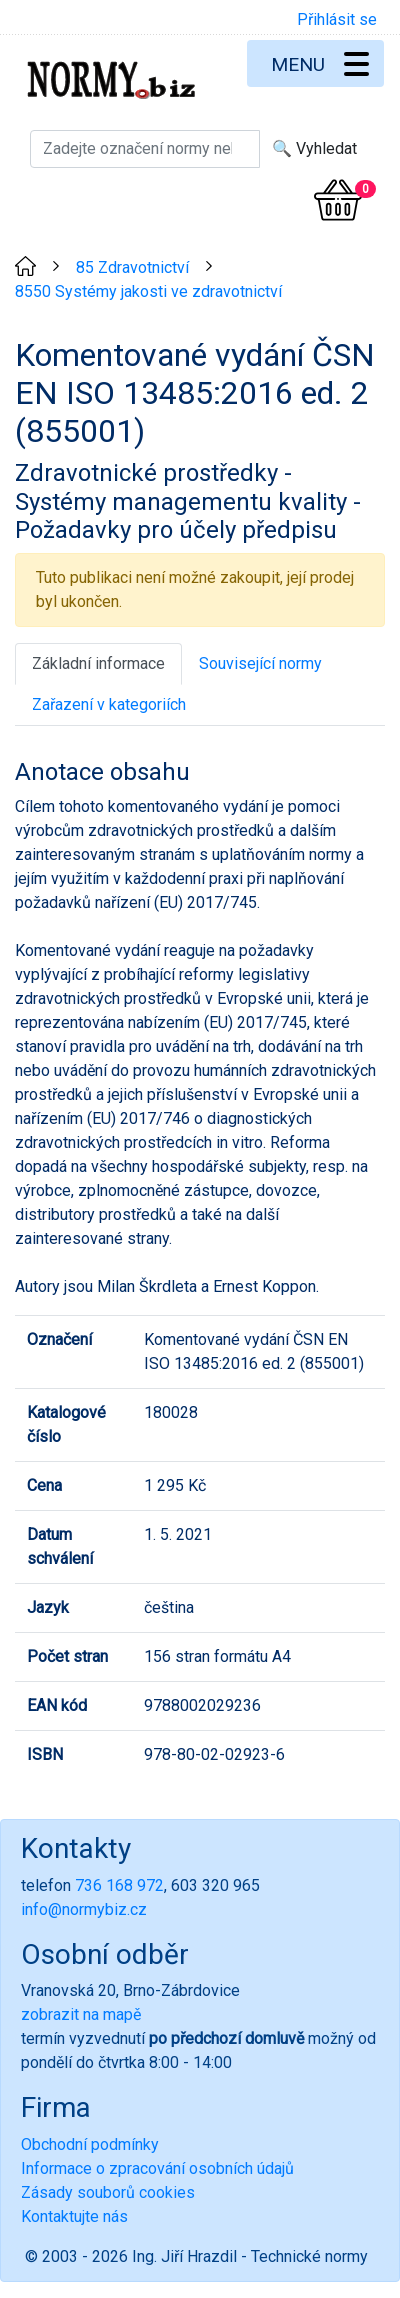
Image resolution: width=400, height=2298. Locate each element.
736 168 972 (119, 1885)
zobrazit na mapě (81, 2014)
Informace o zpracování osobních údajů (157, 2168)
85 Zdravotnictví (132, 267)
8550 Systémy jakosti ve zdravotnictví (148, 291)
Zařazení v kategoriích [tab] (109, 704)
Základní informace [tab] (98, 663)
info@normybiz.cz (84, 1909)
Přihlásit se (337, 19)
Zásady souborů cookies (108, 2192)
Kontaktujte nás (74, 2216)
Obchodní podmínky (90, 2144)
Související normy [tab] (260, 663)
